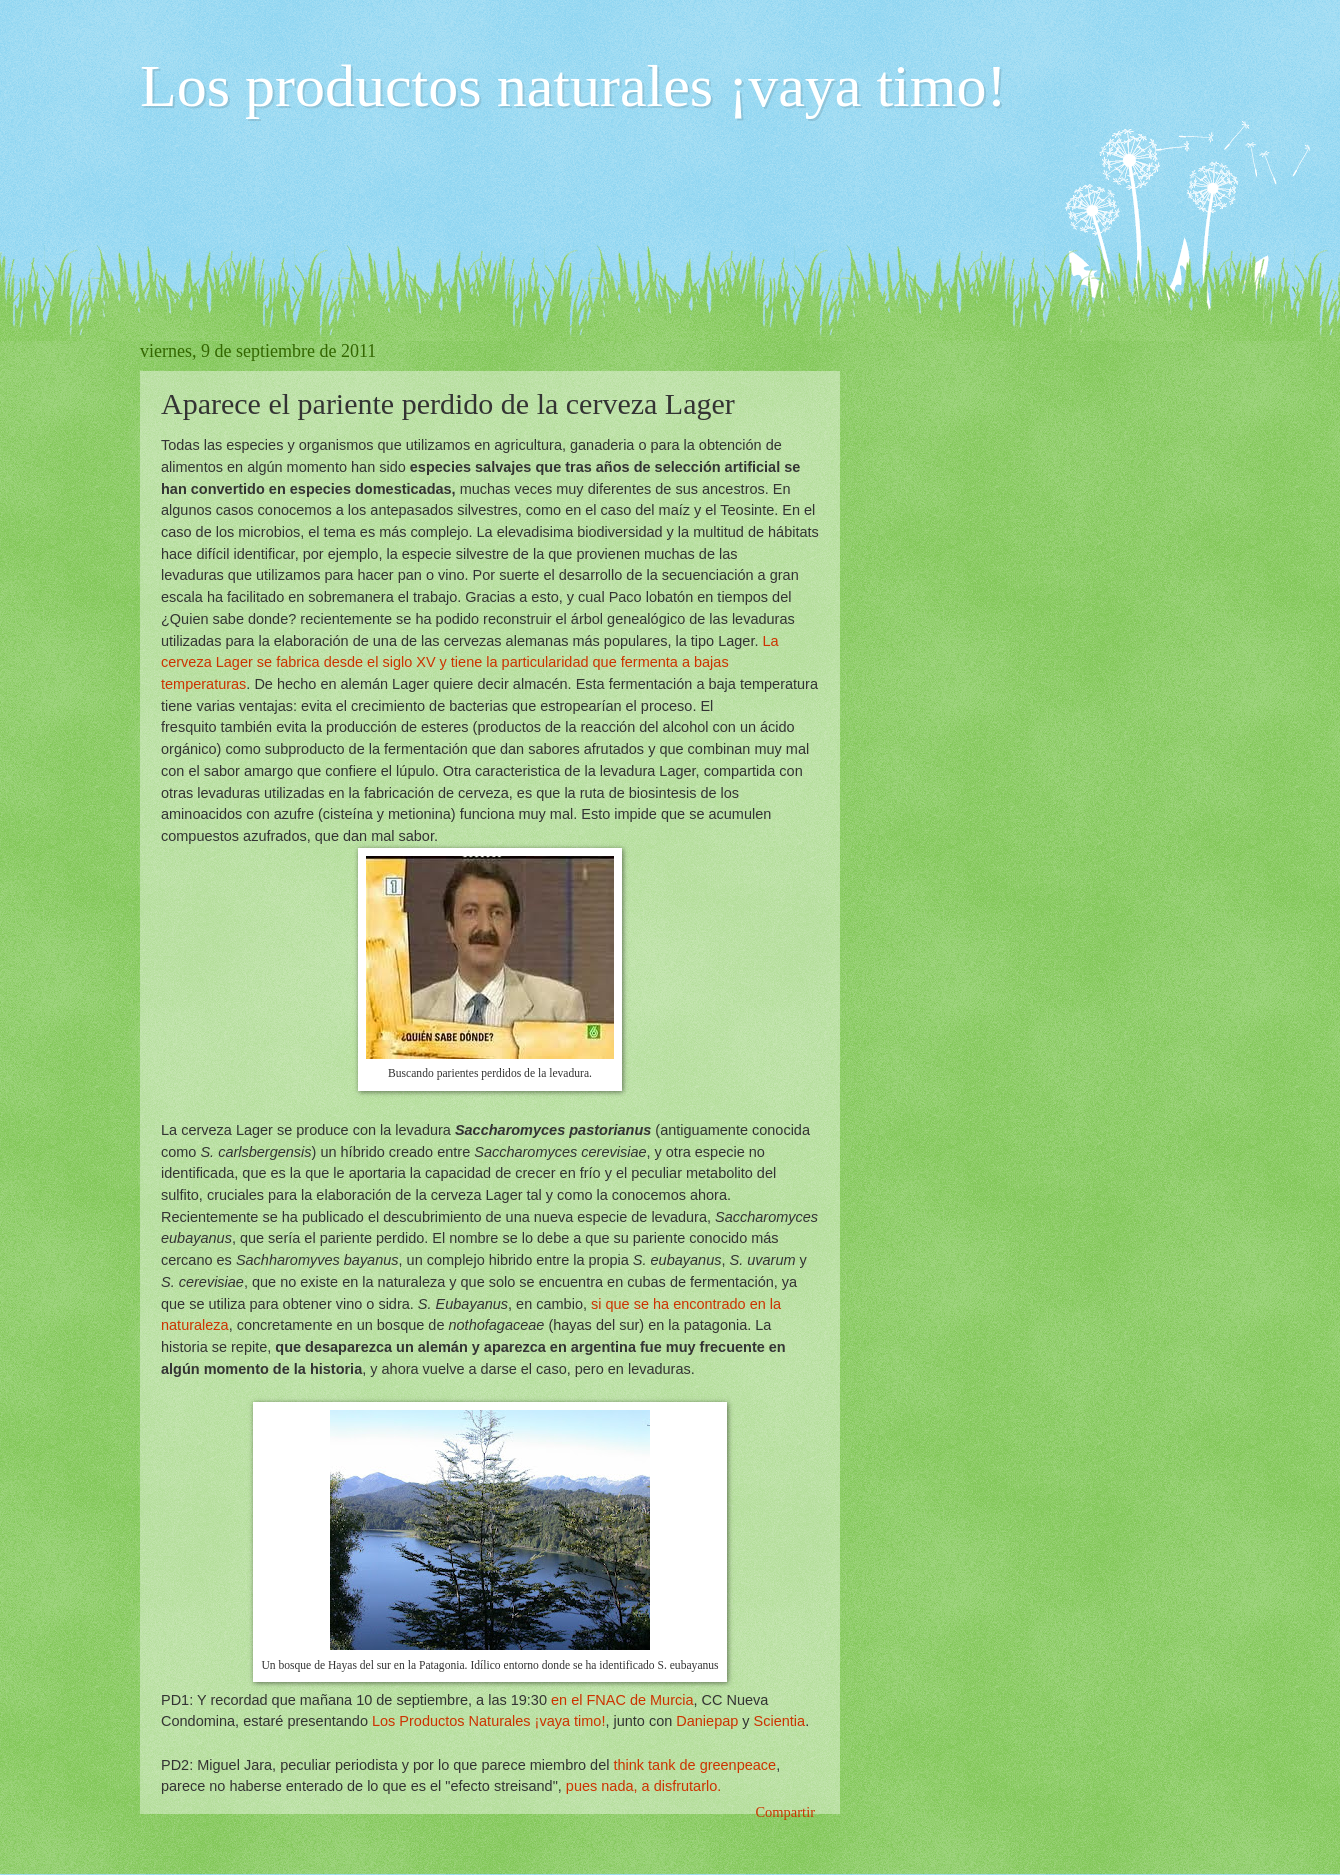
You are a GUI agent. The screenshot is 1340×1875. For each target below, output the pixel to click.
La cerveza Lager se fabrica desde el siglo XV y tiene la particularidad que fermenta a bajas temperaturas (470, 662)
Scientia (780, 1721)
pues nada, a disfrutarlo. (643, 1786)
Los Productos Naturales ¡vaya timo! (488, 1721)
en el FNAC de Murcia (622, 1700)
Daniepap (707, 1721)
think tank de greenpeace (694, 1765)
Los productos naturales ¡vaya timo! (573, 86)
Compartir (785, 1812)
